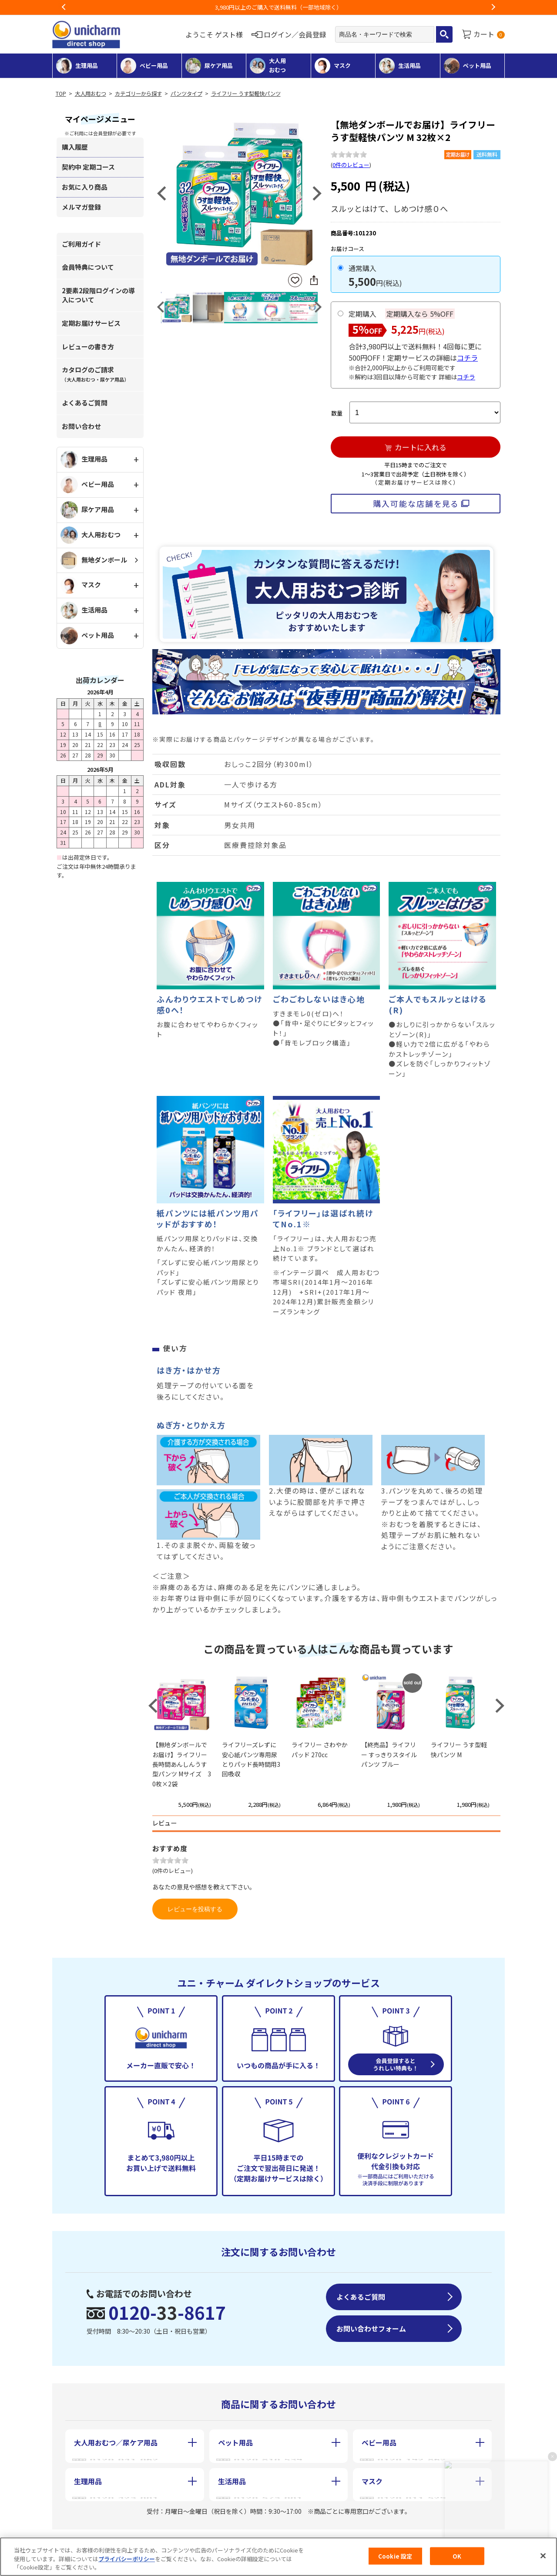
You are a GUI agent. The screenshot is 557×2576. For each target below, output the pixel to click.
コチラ (467, 357)
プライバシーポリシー (126, 2559)
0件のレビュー (350, 165)
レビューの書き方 (88, 346)
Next (493, 7)
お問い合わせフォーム (371, 2328)
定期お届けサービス (91, 323)
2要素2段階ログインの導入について (98, 295)
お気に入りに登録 (295, 280)
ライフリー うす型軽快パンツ (246, 93)
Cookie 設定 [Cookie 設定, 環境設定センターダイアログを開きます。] (395, 2556)
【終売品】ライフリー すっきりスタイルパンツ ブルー (389, 1754)
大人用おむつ (90, 93)
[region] (278, 2556)
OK (457, 2556)
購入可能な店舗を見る (416, 503)
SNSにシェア (314, 280)
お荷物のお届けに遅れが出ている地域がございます (279, 7)
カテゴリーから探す (138, 93)
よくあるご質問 (84, 402)
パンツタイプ (186, 93)
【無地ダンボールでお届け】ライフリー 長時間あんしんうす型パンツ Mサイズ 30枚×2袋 (181, 1764)
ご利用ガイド (81, 243)
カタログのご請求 (95, 374)
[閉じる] (543, 2555)
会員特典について (88, 266)
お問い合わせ (81, 426)
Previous (63, 7)
